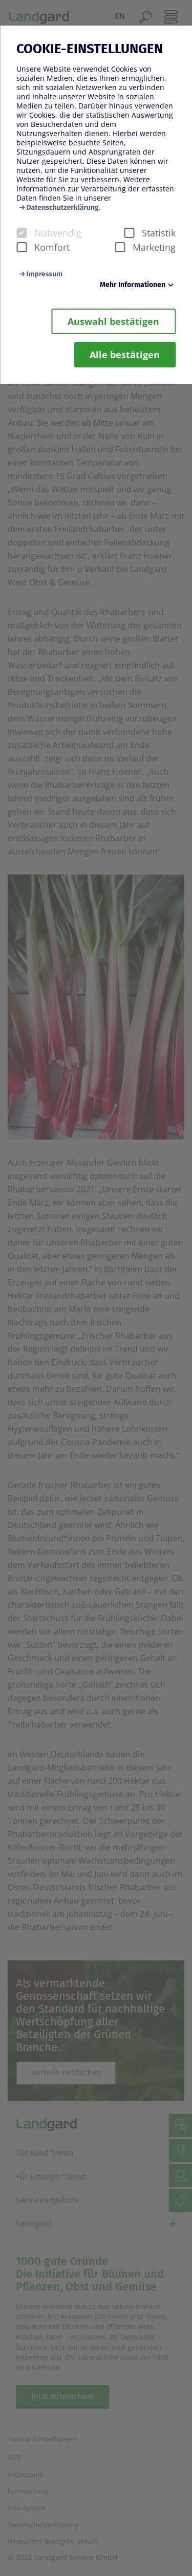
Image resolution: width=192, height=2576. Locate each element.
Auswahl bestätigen (113, 321)
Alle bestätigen (125, 354)
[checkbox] (21, 233)
